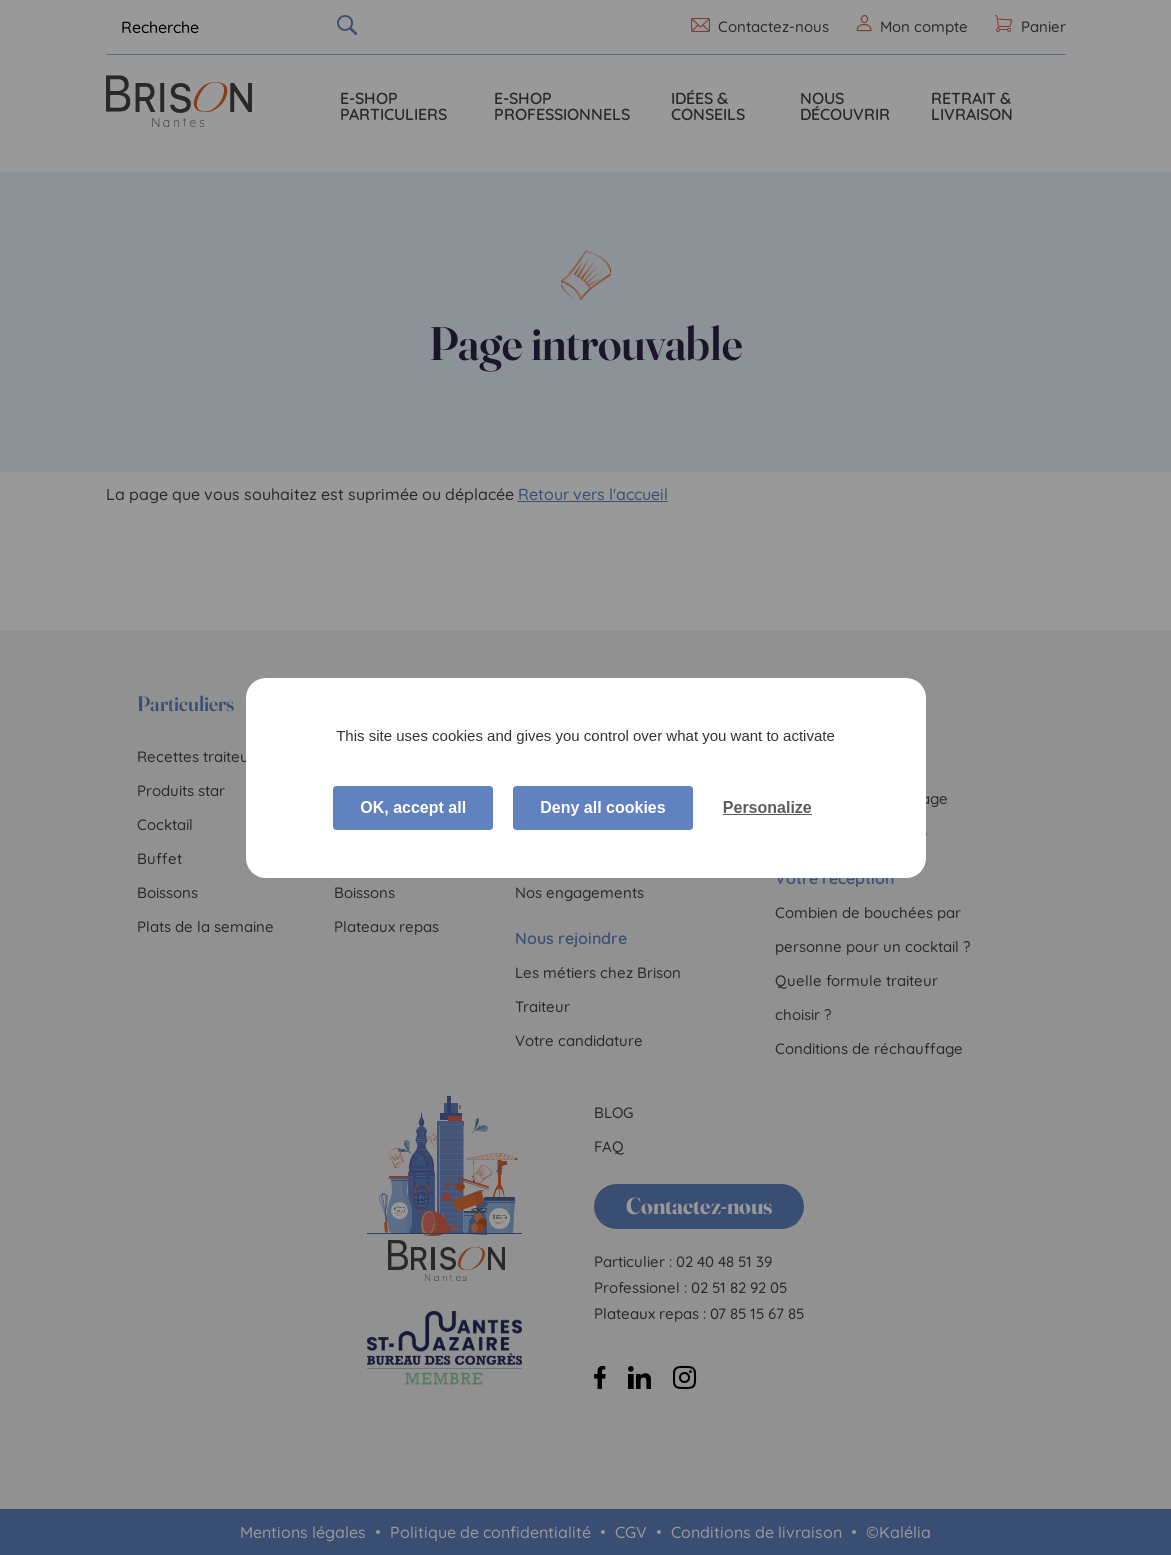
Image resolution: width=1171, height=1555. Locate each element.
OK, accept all (413, 807)
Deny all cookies (602, 807)
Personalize (767, 807)
